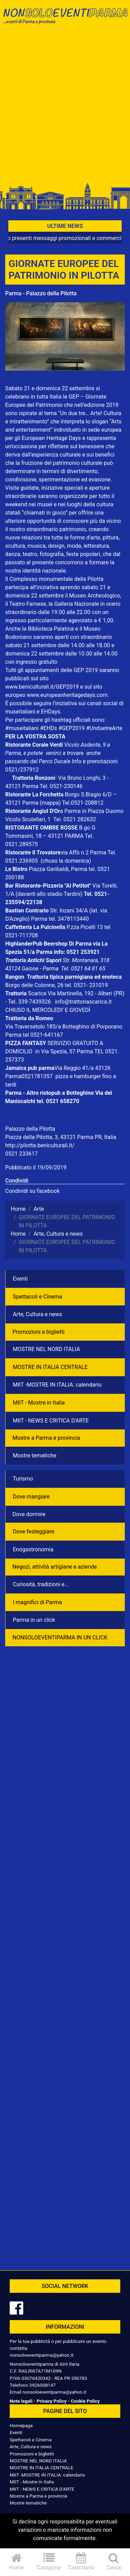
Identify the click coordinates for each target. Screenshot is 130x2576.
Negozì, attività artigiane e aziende (54, 1566)
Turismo (23, 1478)
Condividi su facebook (32, 1191)
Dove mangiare (31, 1496)
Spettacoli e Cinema (37, 1296)
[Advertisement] (65, 107)
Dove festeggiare (33, 1531)
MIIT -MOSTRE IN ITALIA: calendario (57, 1384)
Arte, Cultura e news (37, 1314)
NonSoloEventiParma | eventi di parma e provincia (65, 20)
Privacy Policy (52, 2401)
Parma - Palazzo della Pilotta (41, 293)
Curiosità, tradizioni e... (41, 1584)
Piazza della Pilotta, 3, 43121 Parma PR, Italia (60, 1137)
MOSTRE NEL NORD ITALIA (46, 1349)
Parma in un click (34, 1620)
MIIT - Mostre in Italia (39, 1402)
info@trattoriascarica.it (83, 1001)
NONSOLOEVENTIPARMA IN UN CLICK (59, 1637)
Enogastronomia (33, 1549)
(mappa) (51, 802)
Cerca (113, 2562)
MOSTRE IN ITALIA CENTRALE (50, 1367)
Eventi (20, 1278)
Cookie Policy (85, 2401)
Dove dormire (28, 1514)
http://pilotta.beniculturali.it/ (40, 1145)
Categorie (49, 2562)
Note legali (21, 2401)
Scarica (38, 993)
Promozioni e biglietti (38, 1332)
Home (16, 2562)
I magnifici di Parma (37, 1602)
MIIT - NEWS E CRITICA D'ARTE (51, 1420)
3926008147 (42, 2385)
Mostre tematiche (35, 1455)
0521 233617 (21, 1153)
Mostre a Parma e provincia (46, 1438)
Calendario (81, 2562)
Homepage (21, 2425)
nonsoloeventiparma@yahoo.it (41, 2355)
